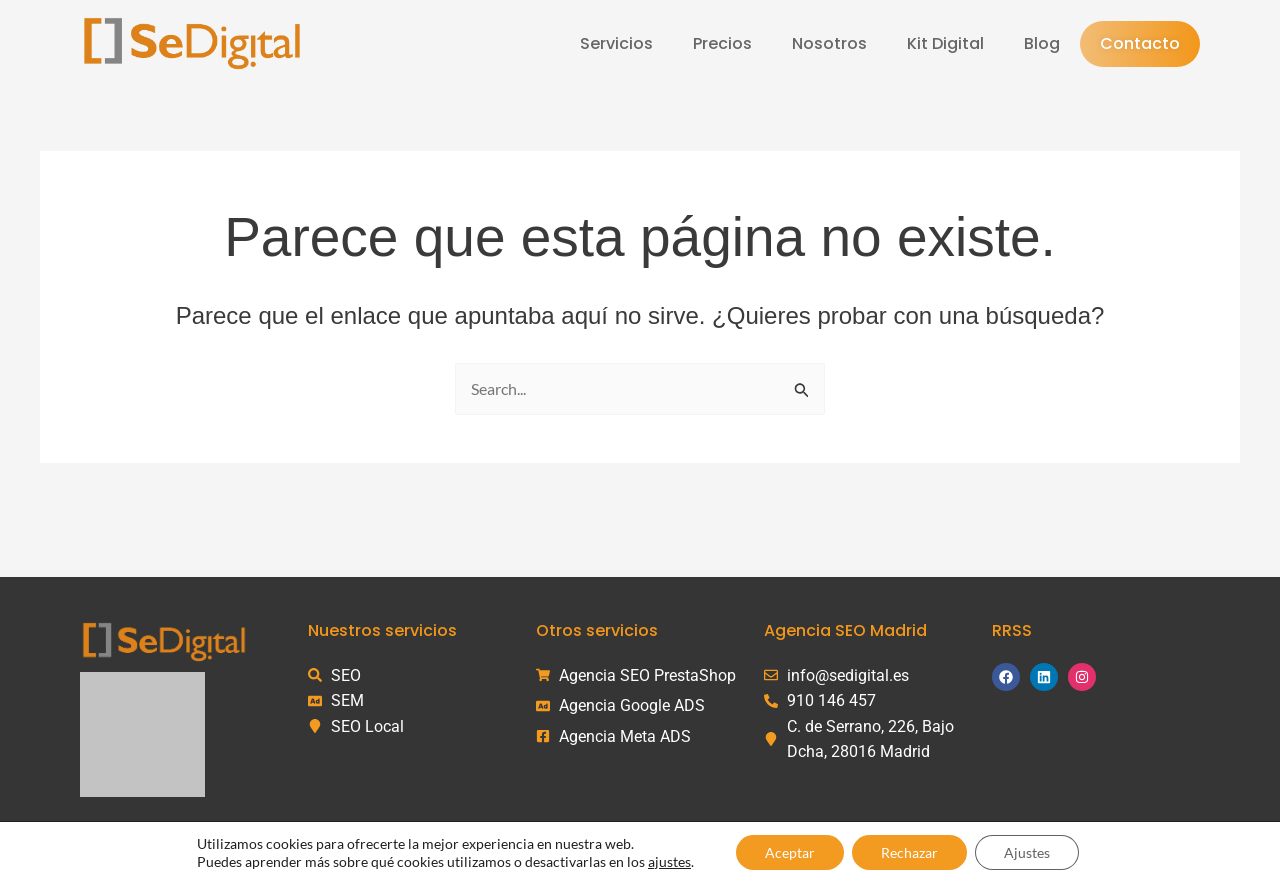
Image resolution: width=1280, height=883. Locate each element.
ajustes (666, 860)
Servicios (616, 43)
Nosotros (829, 43)
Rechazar (909, 851)
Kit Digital (945, 43)
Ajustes (1029, 851)
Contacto (1140, 43)
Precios (722, 43)
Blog (1042, 43)
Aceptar (788, 851)
